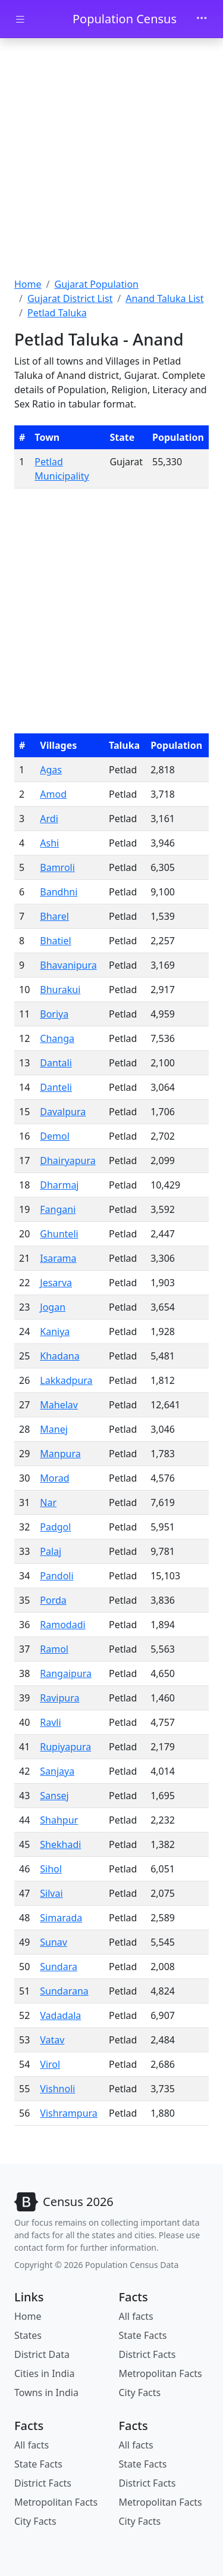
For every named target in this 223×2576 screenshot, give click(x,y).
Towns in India (46, 2392)
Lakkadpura (66, 1380)
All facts (136, 2316)
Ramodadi (62, 1624)
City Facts (140, 2392)
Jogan (52, 1307)
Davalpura (63, 1111)
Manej (54, 1429)
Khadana (59, 1355)
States (28, 2335)
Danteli (56, 1087)
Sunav (53, 1942)
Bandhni (58, 891)
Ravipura (59, 1697)
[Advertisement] (111, 159)
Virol (50, 2064)
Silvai (51, 1893)
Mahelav (59, 1404)
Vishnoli (57, 2088)
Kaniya (55, 1331)
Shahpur (59, 1820)
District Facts (147, 2354)
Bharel (54, 916)
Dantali (56, 1062)
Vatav (52, 2039)
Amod (53, 794)
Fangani (58, 1209)
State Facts (143, 2335)
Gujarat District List (69, 298)
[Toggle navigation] (201, 19)
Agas (51, 769)
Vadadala (60, 2015)
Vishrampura (69, 2113)
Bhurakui (60, 989)
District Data (42, 2354)
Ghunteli (59, 1233)
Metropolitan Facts (160, 2373)
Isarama (58, 1258)
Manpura (60, 1453)
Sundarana (64, 1991)
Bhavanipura (68, 965)
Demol (54, 1136)
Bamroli (57, 867)
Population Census (125, 19)
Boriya (54, 1014)
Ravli (50, 1722)
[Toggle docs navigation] (20, 19)
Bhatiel (55, 940)
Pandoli (56, 1575)
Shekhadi (60, 1844)
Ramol (54, 1649)
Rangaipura (66, 1673)
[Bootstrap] (64, 2201)
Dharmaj (59, 1184)
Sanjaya (57, 1771)
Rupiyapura (65, 1746)
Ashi (49, 843)
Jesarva (56, 1282)
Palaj (50, 1551)
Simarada (61, 1917)
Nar (48, 1502)
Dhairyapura (67, 1160)
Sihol (51, 1868)
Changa (57, 1038)
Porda (53, 1600)
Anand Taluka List (164, 298)
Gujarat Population (96, 284)
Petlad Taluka (57, 312)
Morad (54, 1478)
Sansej (54, 1795)
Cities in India (44, 2373)
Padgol (55, 1526)
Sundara (58, 1966)
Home (28, 284)
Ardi (49, 818)
